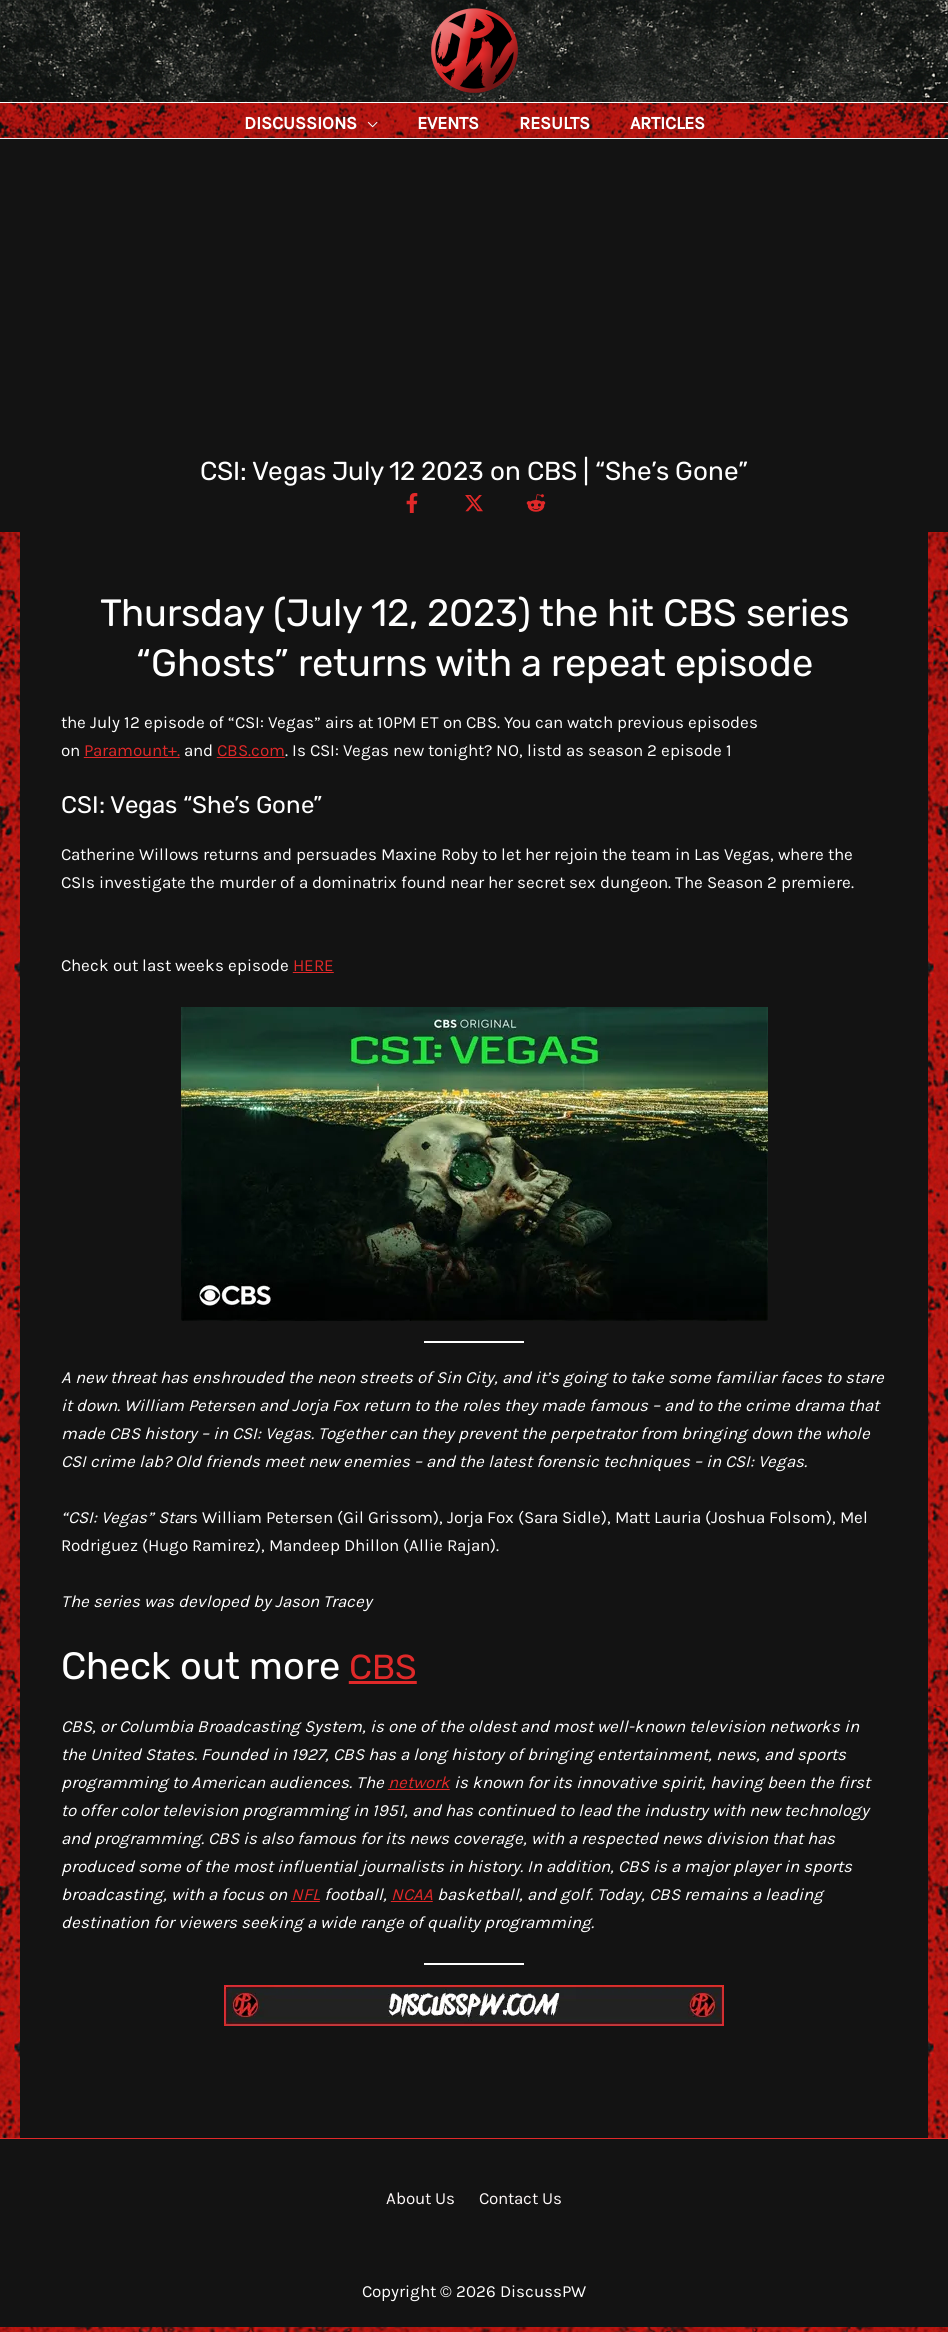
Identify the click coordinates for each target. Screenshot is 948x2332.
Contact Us (516, 2203)
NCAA (412, 1899)
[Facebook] (403, 507)
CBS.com (251, 755)
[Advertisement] (474, 311)
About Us (423, 2203)
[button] (412, 123)
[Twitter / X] (474, 507)
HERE (313, 970)
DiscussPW (435, 94)
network (419, 1787)
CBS (386, 1671)
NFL (305, 1899)
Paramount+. (132, 755)
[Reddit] (545, 507)
